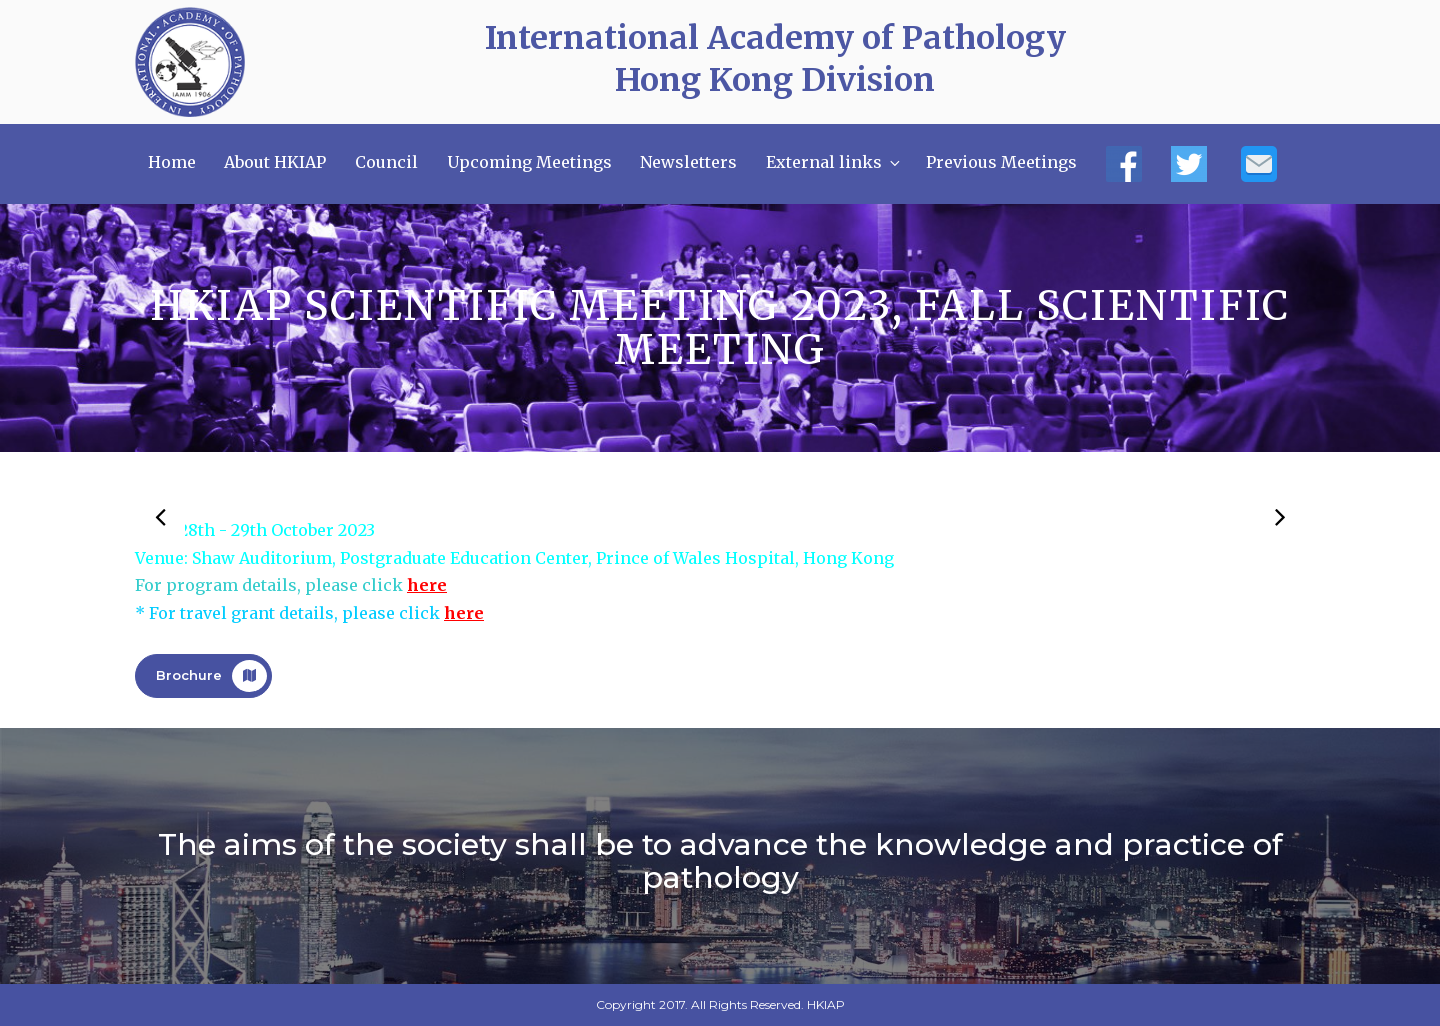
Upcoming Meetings (529, 162)
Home (172, 162)
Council (386, 162)
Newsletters (688, 162)
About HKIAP (275, 162)
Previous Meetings (1001, 162)
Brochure (211, 676)
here (427, 585)
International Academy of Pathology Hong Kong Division (775, 59)
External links (834, 162)
